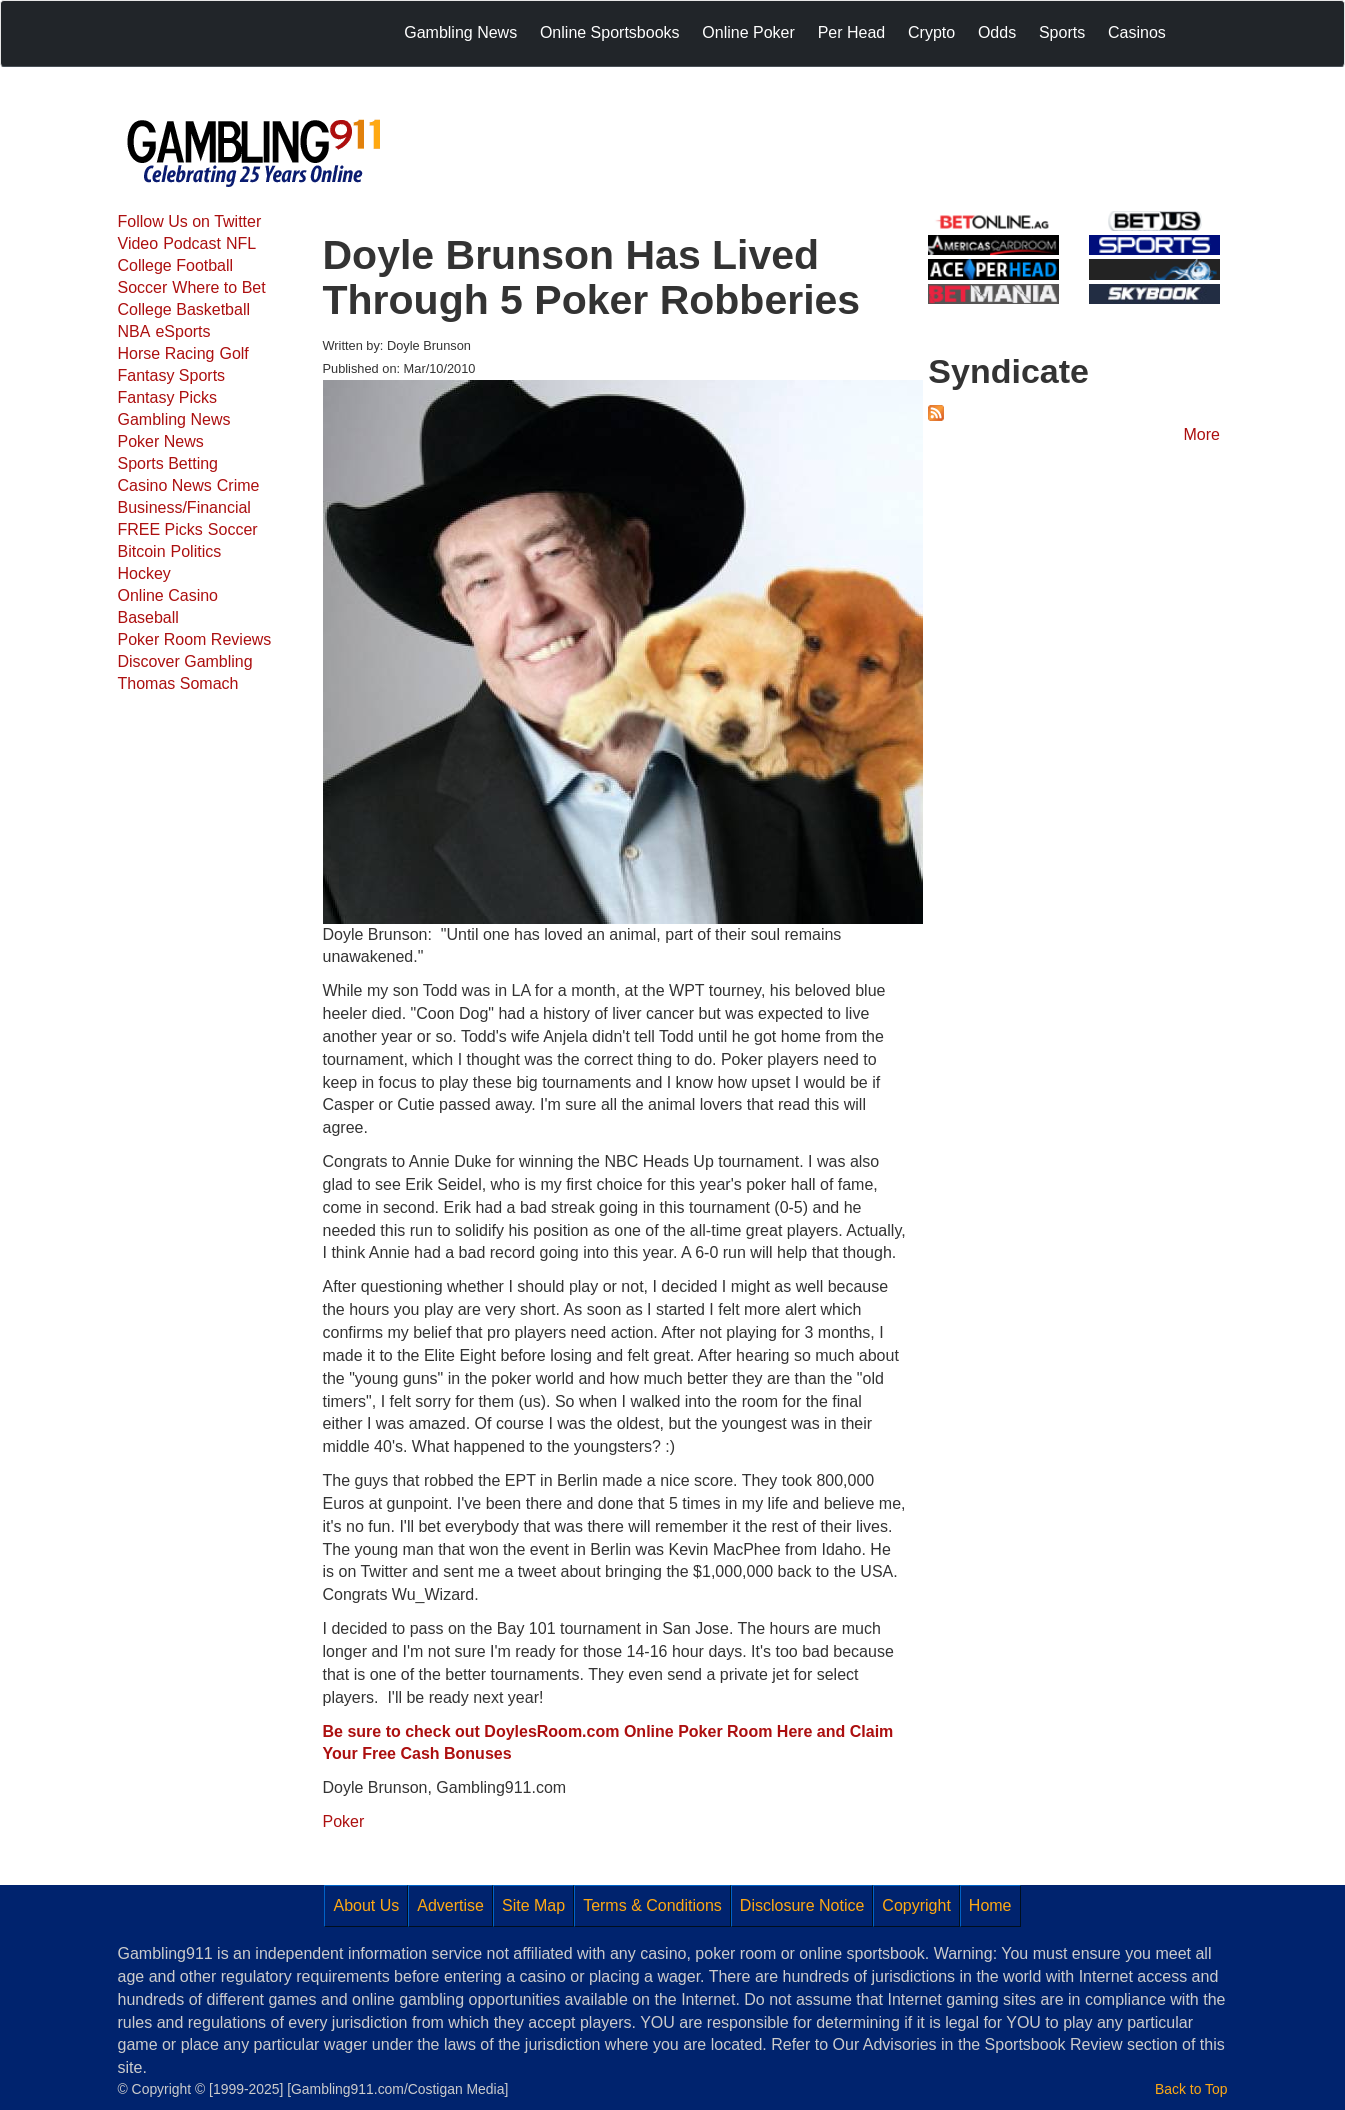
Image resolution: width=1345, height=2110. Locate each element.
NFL (241, 243)
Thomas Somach (178, 683)
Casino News (165, 485)
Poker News (161, 441)
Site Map (533, 1905)
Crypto (931, 32)
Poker (344, 1821)
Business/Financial (184, 507)
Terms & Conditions (652, 1905)
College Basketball (184, 309)
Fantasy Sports (172, 375)
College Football (176, 265)
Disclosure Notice (802, 1905)
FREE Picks (160, 529)
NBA (134, 331)
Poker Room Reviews (195, 639)
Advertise (450, 1905)
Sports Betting (168, 463)
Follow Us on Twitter (190, 221)
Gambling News (460, 32)
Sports (1062, 32)
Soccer (143, 287)
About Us (366, 1905)
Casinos (1137, 32)
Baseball (148, 617)
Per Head (852, 32)
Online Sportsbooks (610, 32)
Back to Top (1191, 2089)
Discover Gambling (185, 661)
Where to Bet (218, 287)
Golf (233, 353)
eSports (182, 331)
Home (990, 1905)
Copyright (916, 1905)
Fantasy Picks (168, 397)
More (1202, 434)
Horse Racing (166, 353)
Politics (196, 551)
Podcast (192, 243)
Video (138, 243)
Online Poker (748, 32)
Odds (997, 32)
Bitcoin (142, 551)
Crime (238, 485)
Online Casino (168, 595)
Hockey (144, 573)
